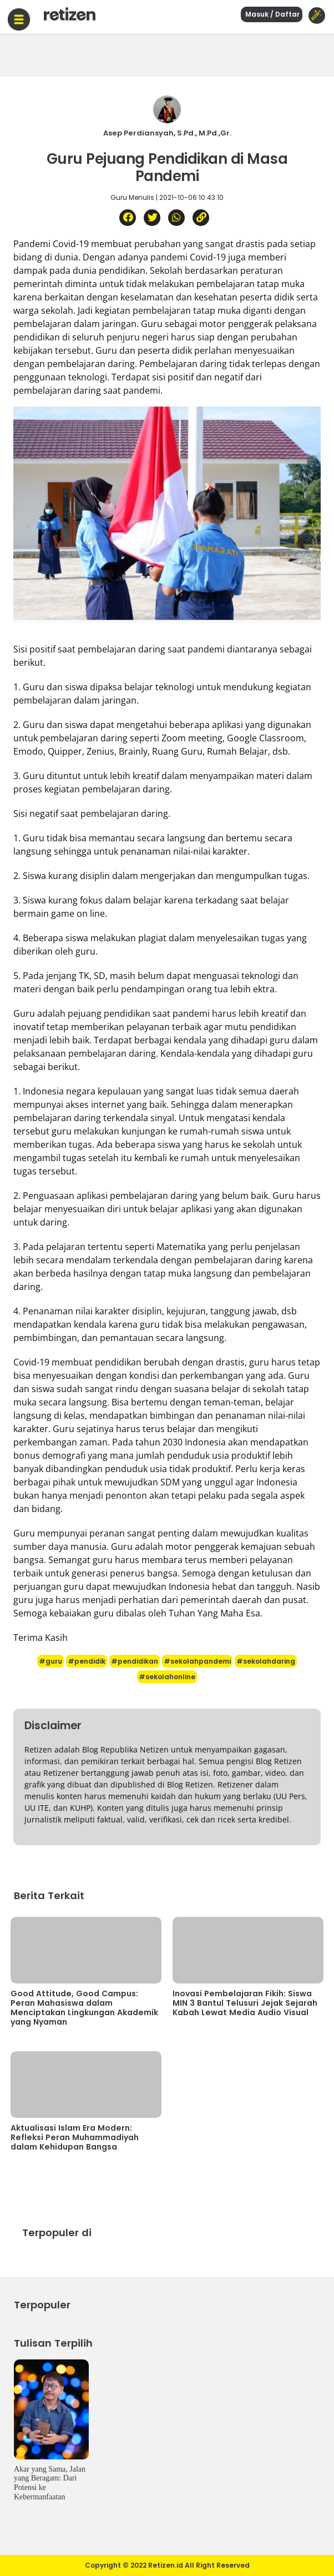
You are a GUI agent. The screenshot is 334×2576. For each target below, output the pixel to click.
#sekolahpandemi (197, 1661)
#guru (50, 1661)
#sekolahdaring (265, 1661)
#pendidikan (134, 1661)
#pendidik (86, 1661)
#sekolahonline (167, 1676)
